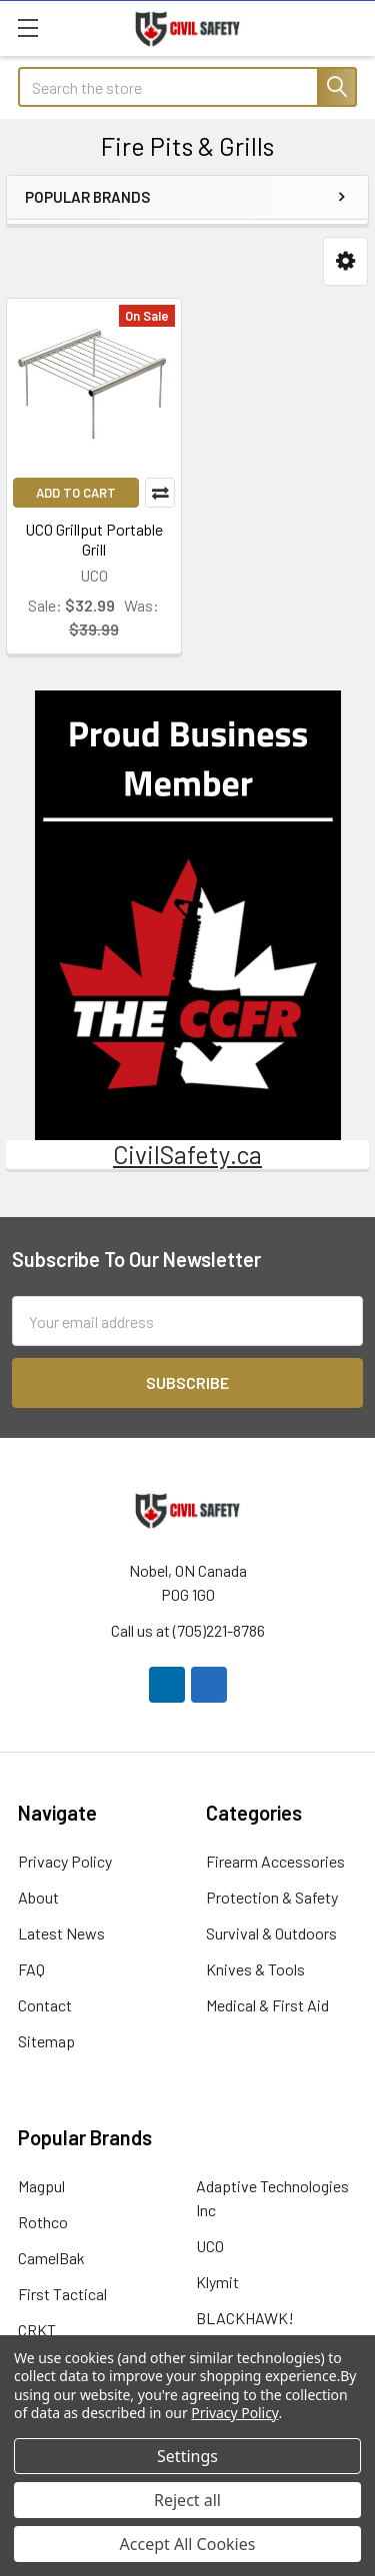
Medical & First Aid (267, 2004)
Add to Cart (76, 493)
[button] (345, 261)
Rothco (43, 2221)
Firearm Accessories (275, 1861)
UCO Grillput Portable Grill (94, 539)
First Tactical (62, 2293)
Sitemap (46, 2040)
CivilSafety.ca (187, 1154)
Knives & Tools (255, 1968)
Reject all (187, 2500)
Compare (160, 493)
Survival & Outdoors (271, 1933)
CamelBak (51, 2257)
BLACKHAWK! (245, 2317)
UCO (210, 2245)
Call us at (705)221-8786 (188, 1630)
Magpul (41, 2185)
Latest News (61, 1933)
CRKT (37, 2329)
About (38, 1897)
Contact (45, 2004)
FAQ (31, 1968)
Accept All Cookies (188, 2544)
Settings (187, 2456)
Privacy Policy (65, 1861)
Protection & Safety (272, 1897)
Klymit (217, 2281)
